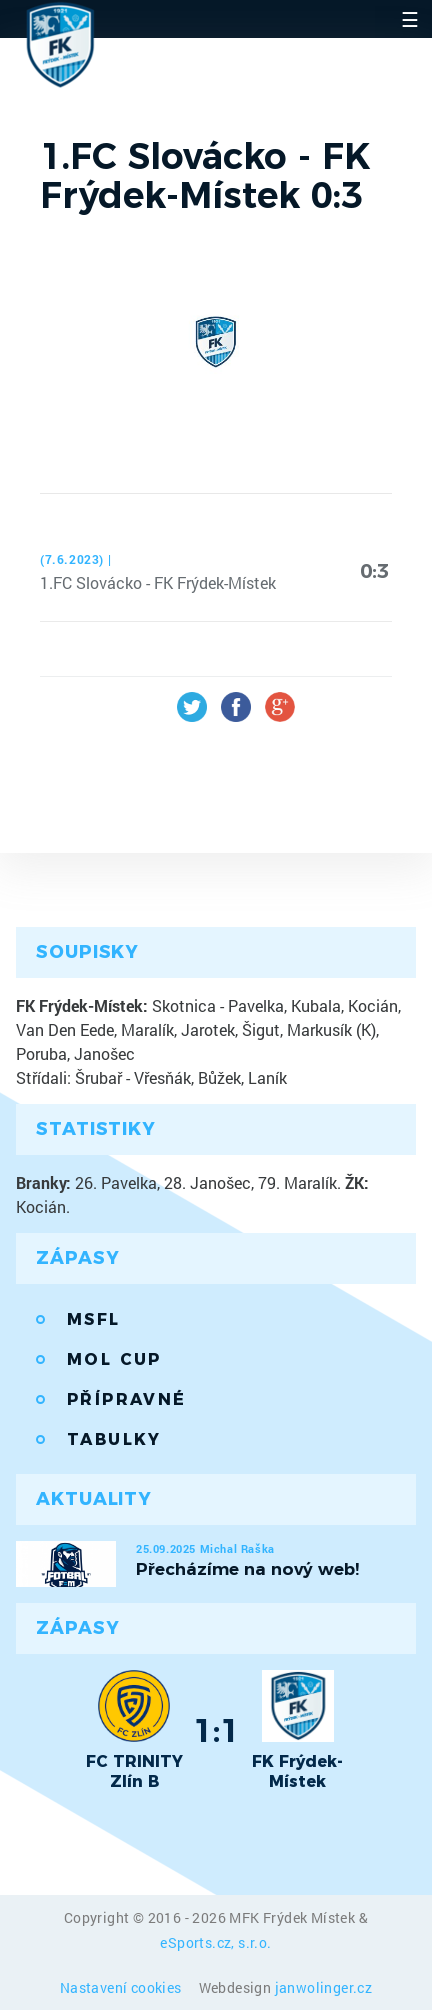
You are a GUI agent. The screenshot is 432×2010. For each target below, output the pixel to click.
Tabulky (114, 1439)
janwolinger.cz (324, 1987)
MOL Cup (114, 1359)
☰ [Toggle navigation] (410, 19)
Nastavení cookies (122, 1987)
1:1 (216, 1730)
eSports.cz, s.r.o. (215, 1942)
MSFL (94, 1319)
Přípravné (127, 1399)
